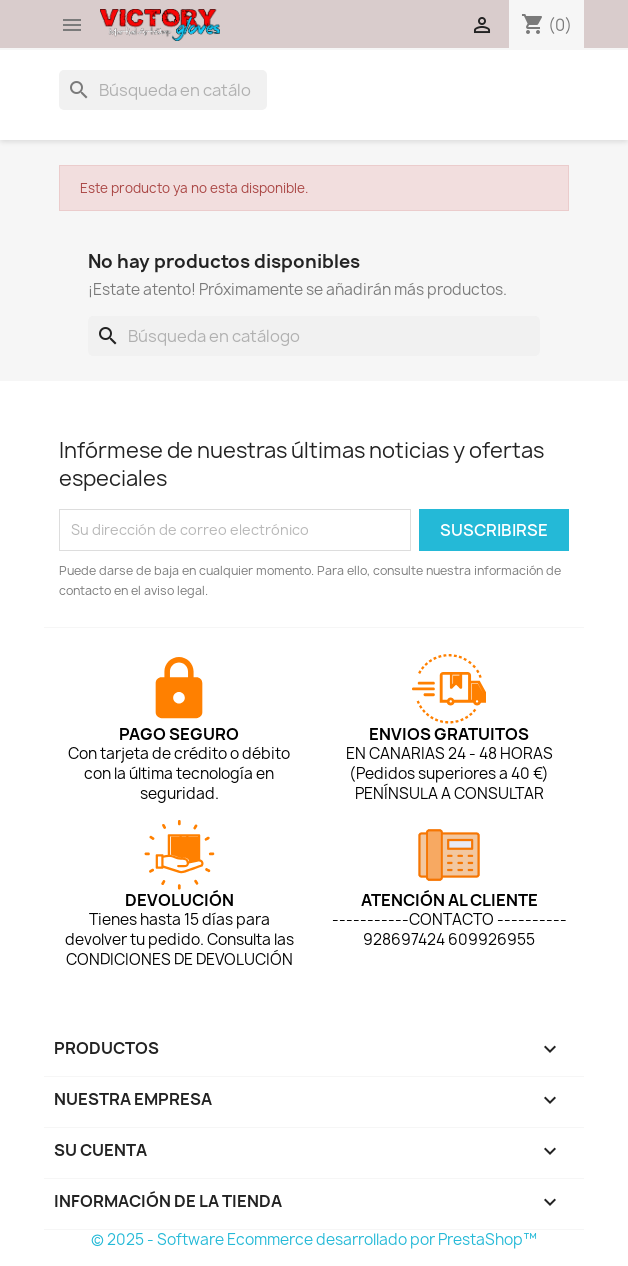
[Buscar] (163, 90)
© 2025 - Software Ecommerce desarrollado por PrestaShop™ (314, 1239)
